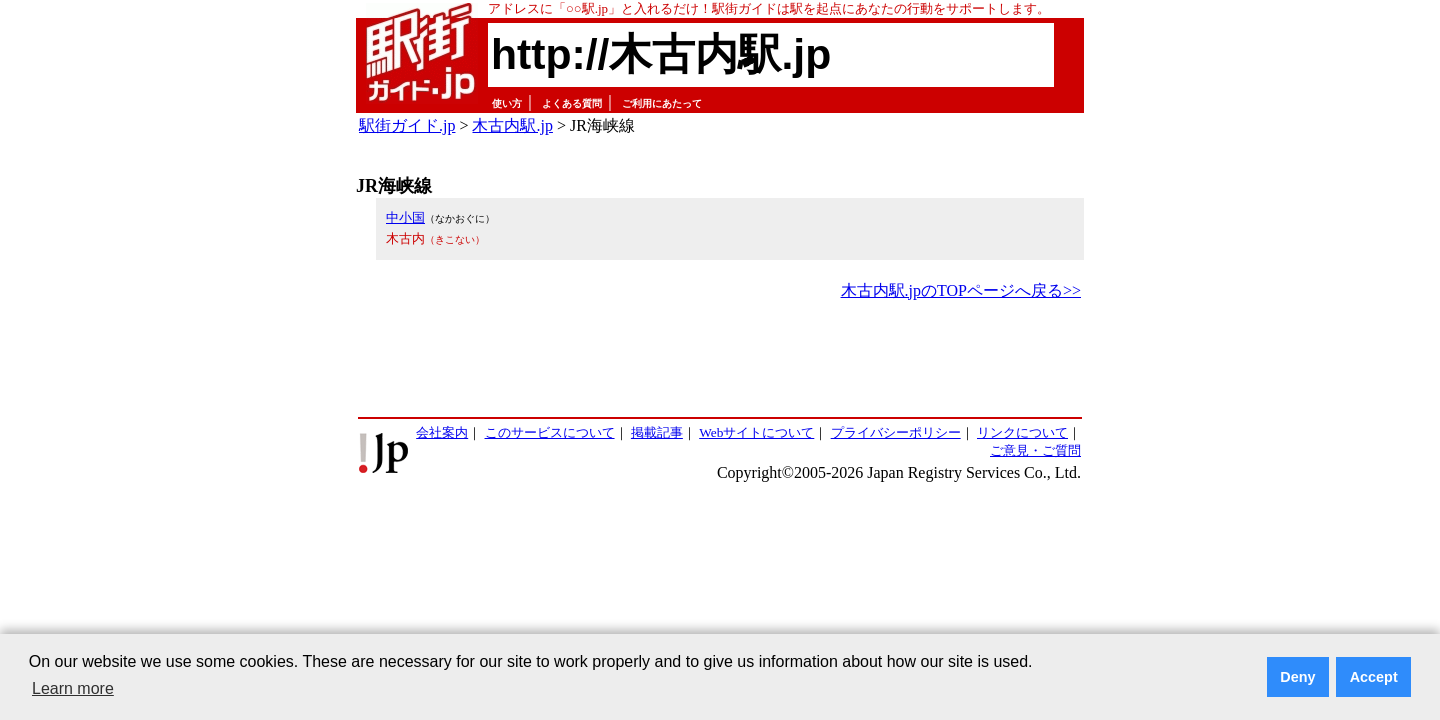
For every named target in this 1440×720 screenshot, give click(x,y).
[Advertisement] (720, 360)
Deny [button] (1297, 677)
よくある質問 (572, 103)
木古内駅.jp (512, 125)
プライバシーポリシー (896, 432)
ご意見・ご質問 (1035, 450)
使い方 (507, 103)
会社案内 (442, 432)
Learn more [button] (73, 688)
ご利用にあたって (662, 103)
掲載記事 (657, 432)
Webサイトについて (756, 432)
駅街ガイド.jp (407, 125)
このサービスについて (550, 432)
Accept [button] (1374, 677)
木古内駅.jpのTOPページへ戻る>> (961, 290)
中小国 (405, 217)
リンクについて (1022, 432)
